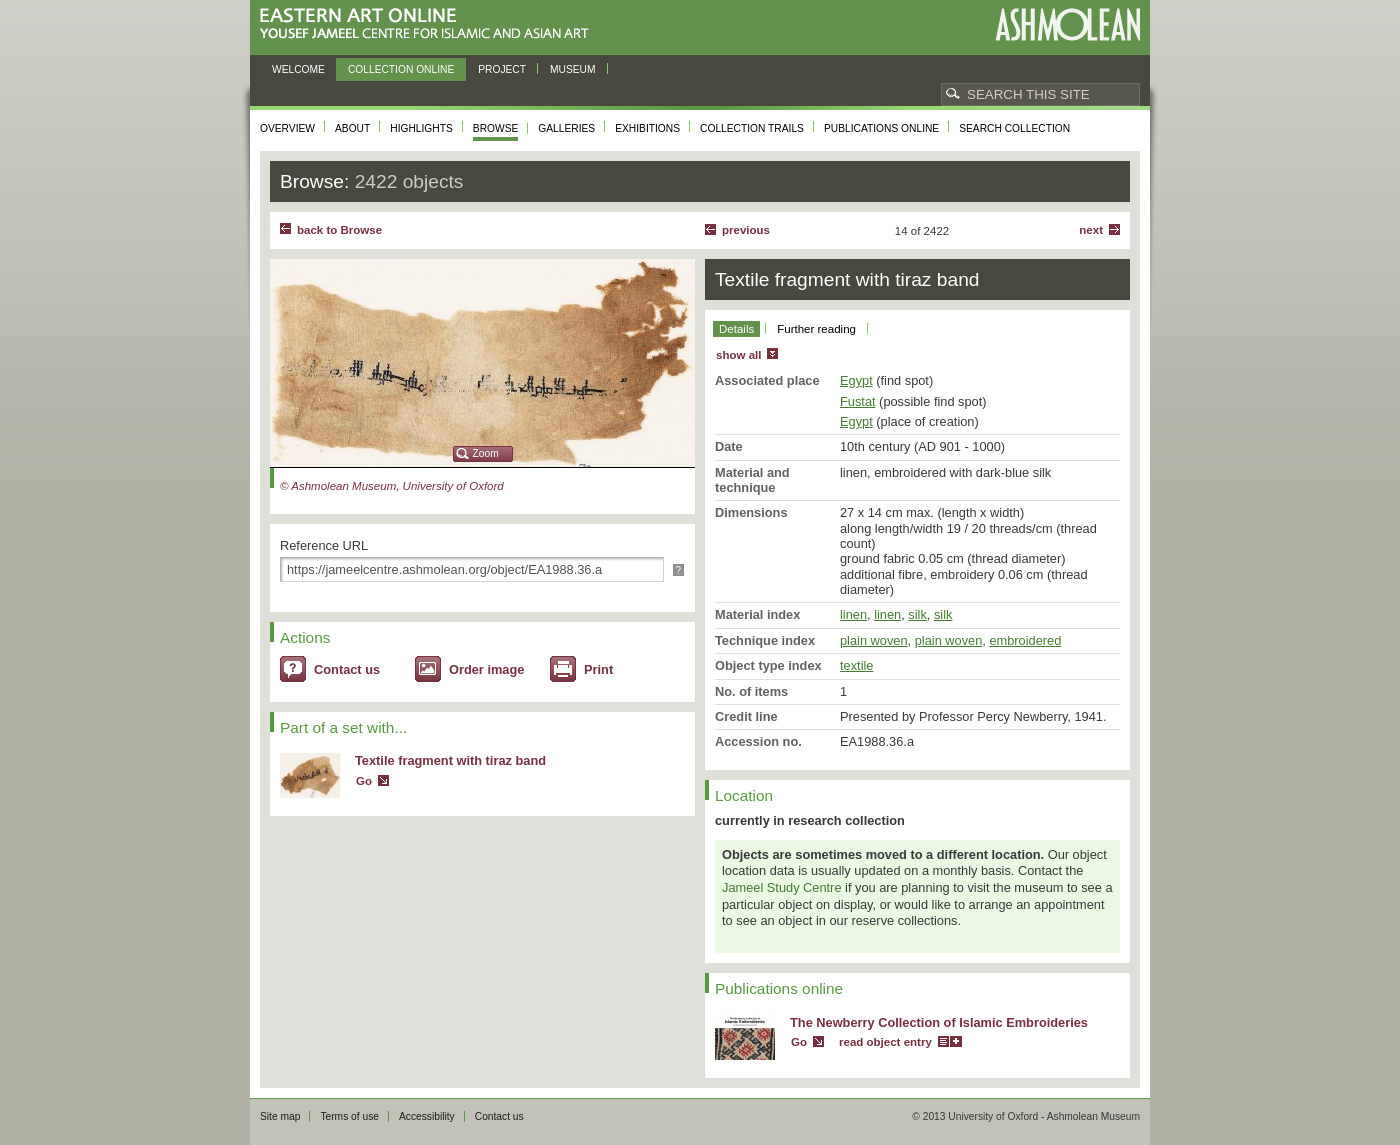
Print (598, 669)
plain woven (874, 640)
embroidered (1025, 640)
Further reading (816, 329)
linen (853, 614)
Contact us (347, 669)
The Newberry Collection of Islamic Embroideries (939, 1022)
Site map (280, 1116)
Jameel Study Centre (782, 887)
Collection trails (752, 128)
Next (1091, 230)
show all (738, 355)
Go (364, 781)
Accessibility (427, 1116)
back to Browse (339, 230)
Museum (573, 69)
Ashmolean (1067, 24)
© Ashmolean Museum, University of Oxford (392, 486)
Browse (496, 128)
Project (502, 69)
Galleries (566, 128)
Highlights (421, 128)
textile (856, 665)
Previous (746, 230)
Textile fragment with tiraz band (450, 760)
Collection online (401, 69)
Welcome (298, 69)
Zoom (486, 453)
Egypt (856, 380)
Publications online (881, 128)
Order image (486, 669)
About (352, 128)
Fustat (858, 401)
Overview (287, 128)
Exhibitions (647, 128)
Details (736, 329)
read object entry (885, 1042)
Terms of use (349, 1116)
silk (917, 614)
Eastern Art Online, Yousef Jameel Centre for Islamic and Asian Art (429, 24)
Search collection (1014, 128)
